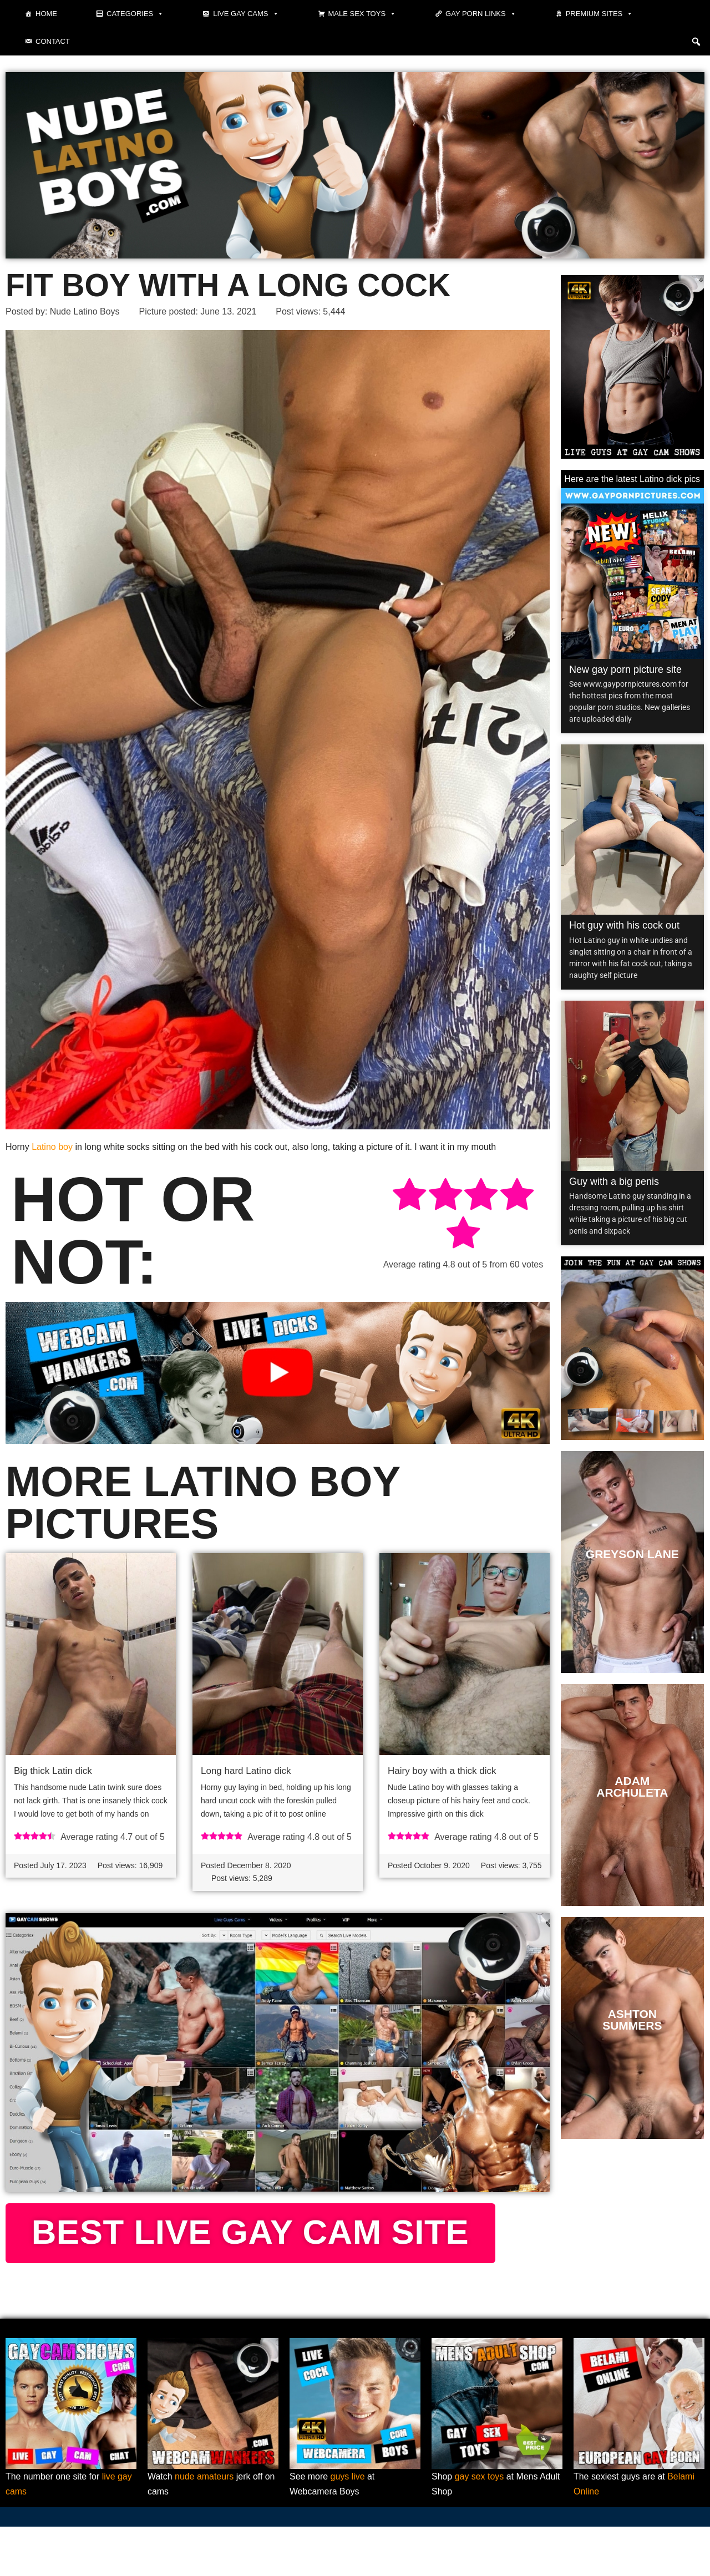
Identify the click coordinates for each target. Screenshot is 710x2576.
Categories (135, 14)
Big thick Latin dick (53, 1771)
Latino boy (52, 1147)
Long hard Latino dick (246, 1771)
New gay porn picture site (625, 669)
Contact (53, 41)
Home (46, 13)
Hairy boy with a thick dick (442, 1771)
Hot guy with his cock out (624, 925)
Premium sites (599, 14)
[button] (696, 41)
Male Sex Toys (362, 14)
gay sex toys (479, 2526)
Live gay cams (245, 14)
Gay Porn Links (480, 14)
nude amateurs (204, 2526)
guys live (348, 2526)
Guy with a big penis (614, 1181)
